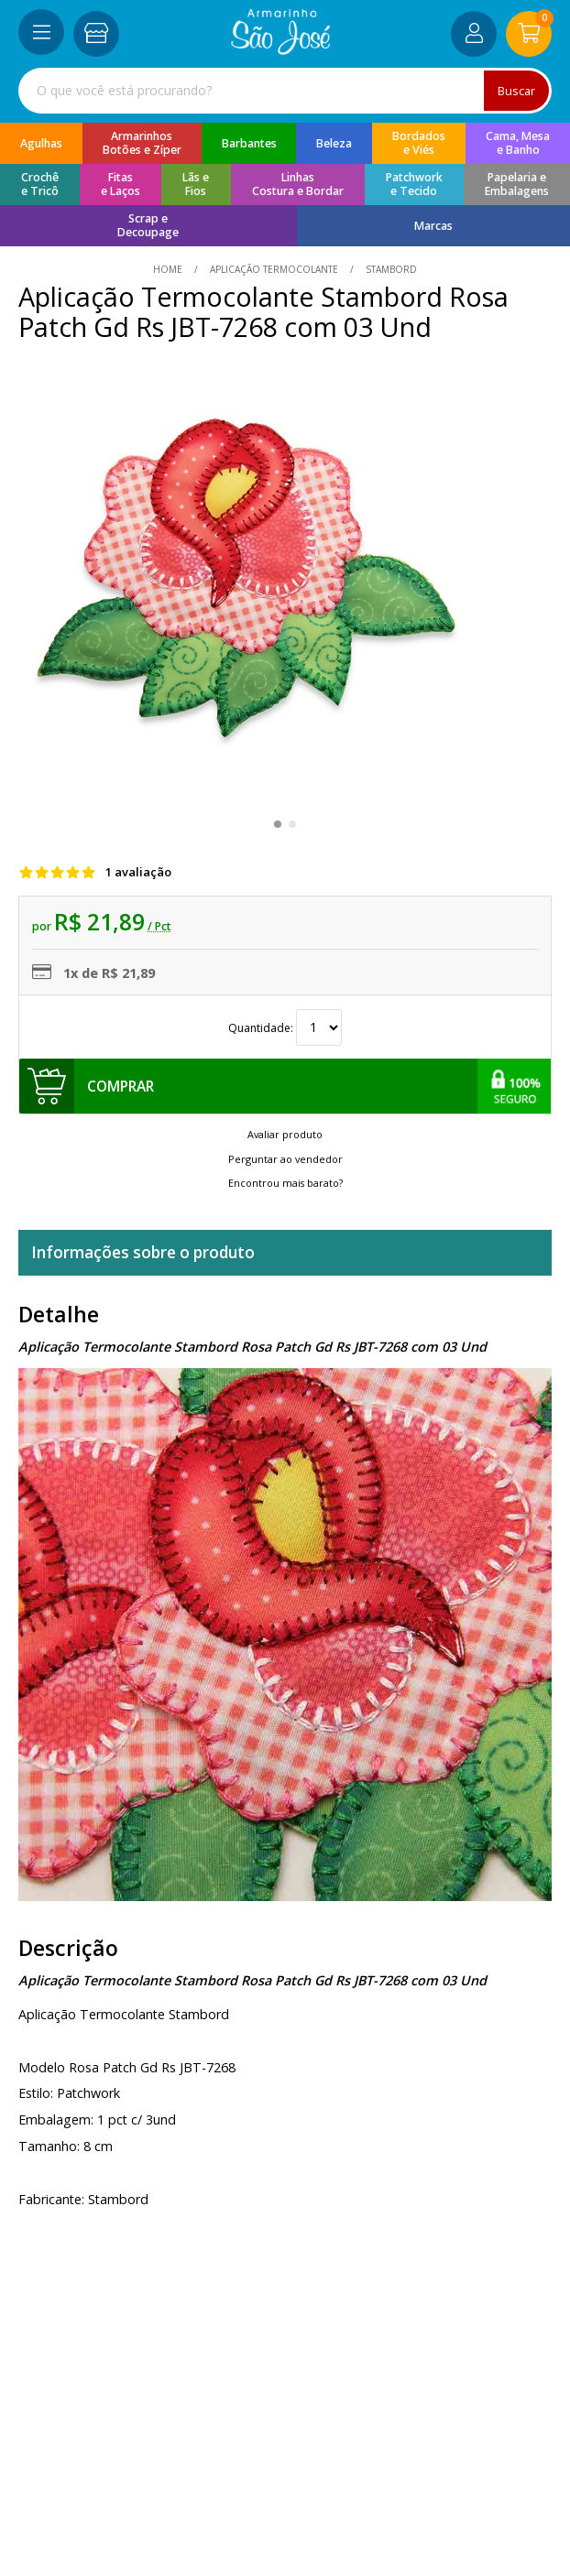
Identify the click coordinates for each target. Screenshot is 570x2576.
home (169, 269)
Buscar (516, 90)
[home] (281, 50)
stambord (390, 269)
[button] (277, 824)
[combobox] (285, 91)
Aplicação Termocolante (274, 269)
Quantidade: (285, 1028)
